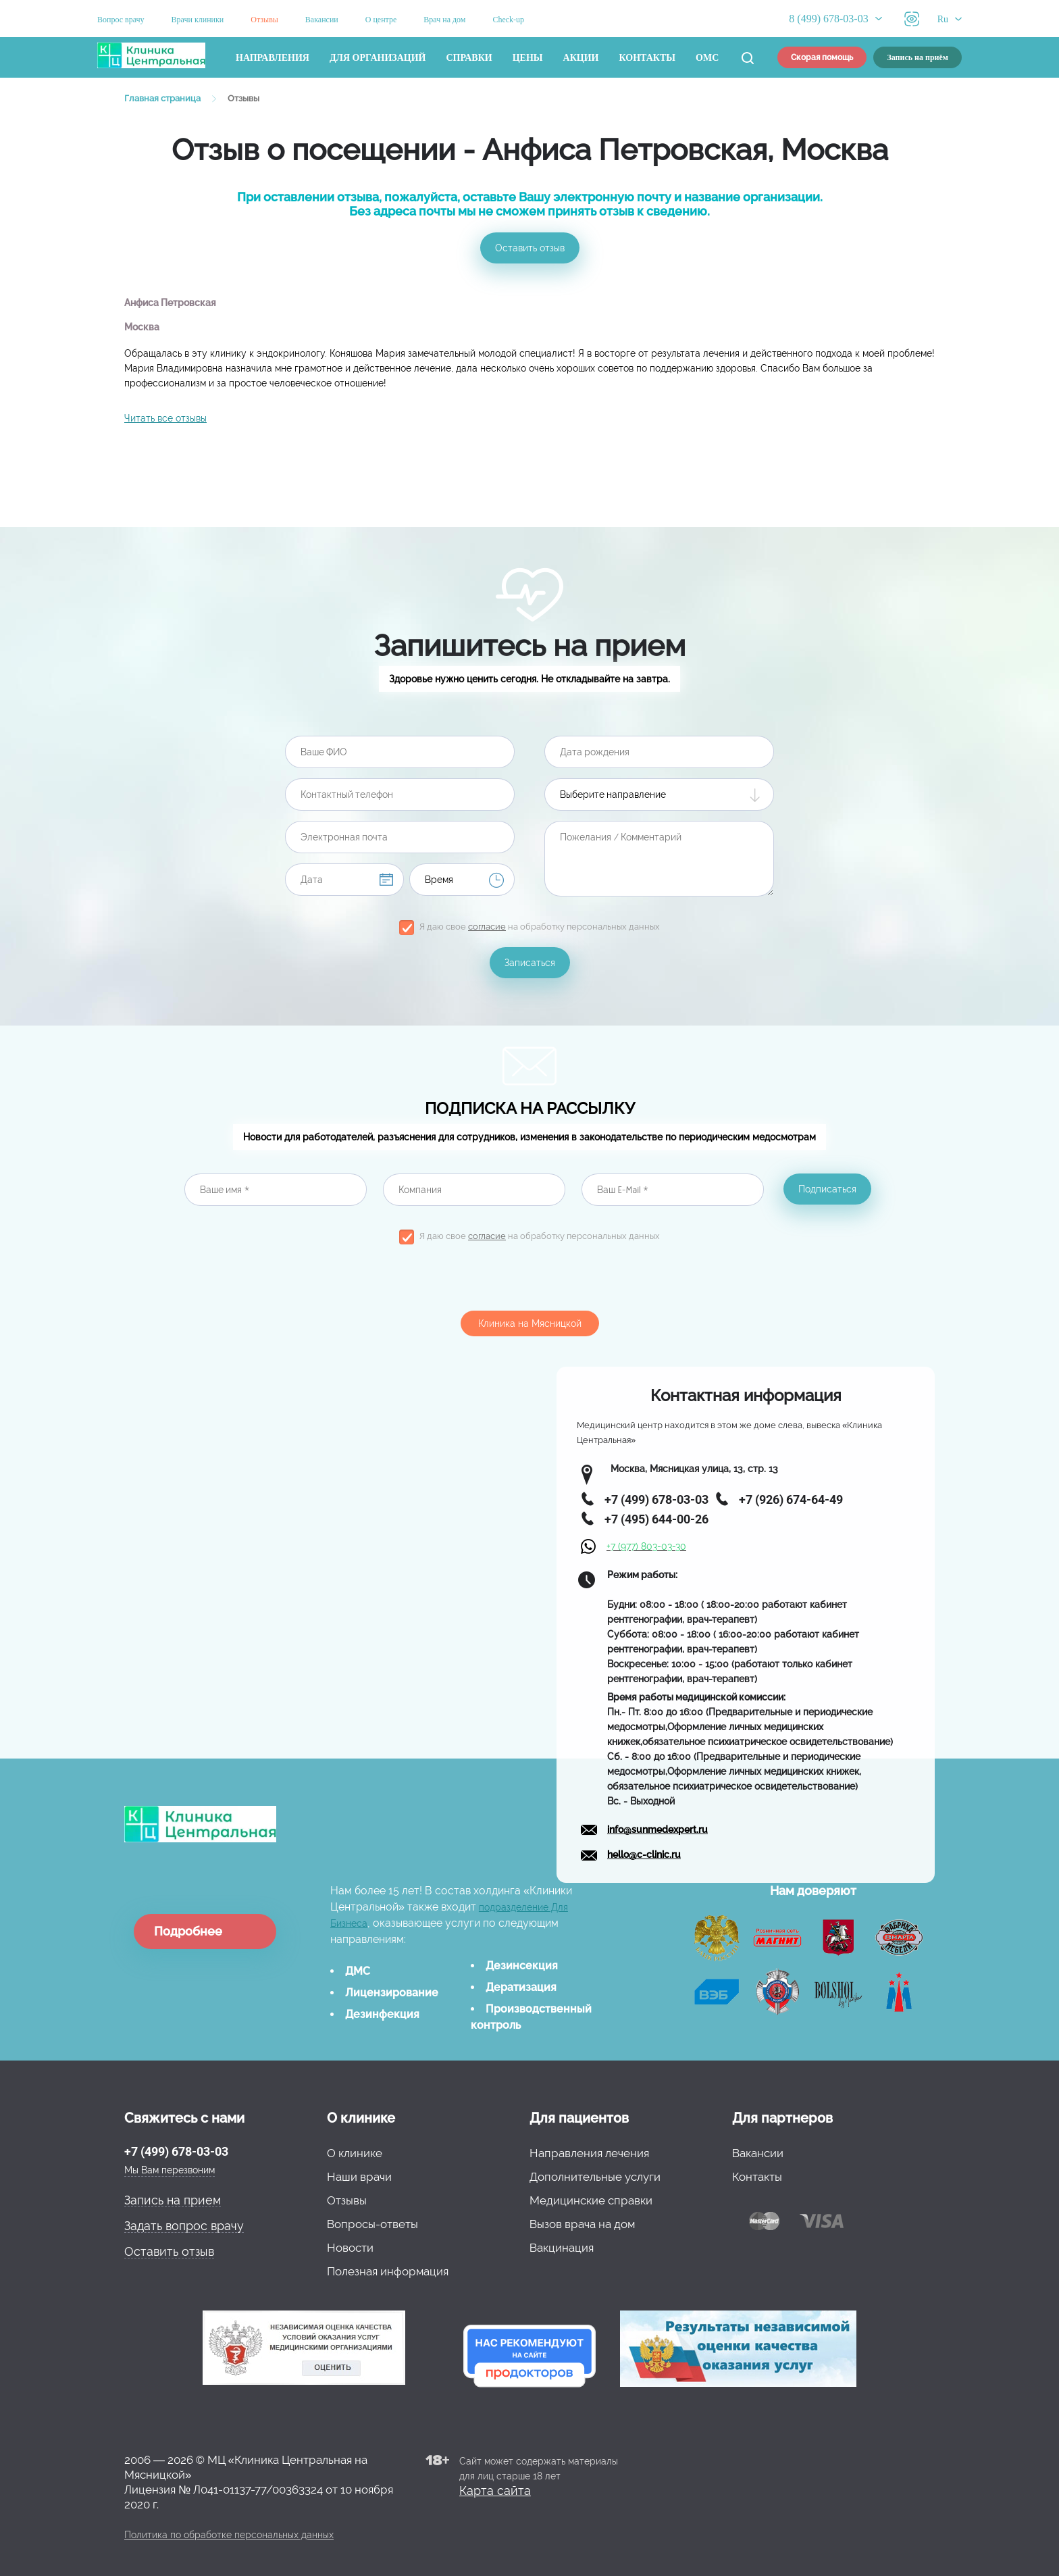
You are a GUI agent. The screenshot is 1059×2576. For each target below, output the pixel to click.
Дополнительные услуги (595, 2176)
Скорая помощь (822, 57)
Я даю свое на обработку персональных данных (539, 926)
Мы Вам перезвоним (169, 2170)
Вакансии (321, 19)
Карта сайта (495, 2490)
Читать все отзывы (165, 418)
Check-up (508, 19)
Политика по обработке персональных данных (229, 2534)
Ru (942, 19)
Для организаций (378, 58)
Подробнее (188, 1931)
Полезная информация (387, 2271)
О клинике (354, 2153)
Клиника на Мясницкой (530, 1323)
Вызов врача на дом (582, 2224)
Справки (469, 58)
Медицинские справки (591, 2200)
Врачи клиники (198, 19)
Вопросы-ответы (372, 2224)
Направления (272, 58)
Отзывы (264, 19)
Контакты (647, 58)
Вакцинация (562, 2247)
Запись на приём (917, 57)
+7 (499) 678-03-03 (176, 2151)
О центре (381, 19)
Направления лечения (589, 2153)
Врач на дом (444, 19)
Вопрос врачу (121, 19)
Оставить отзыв (530, 248)
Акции (581, 58)
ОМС (707, 58)
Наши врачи (359, 2176)
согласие (487, 926)
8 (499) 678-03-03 (828, 18)
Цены (528, 58)
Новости (350, 2247)
